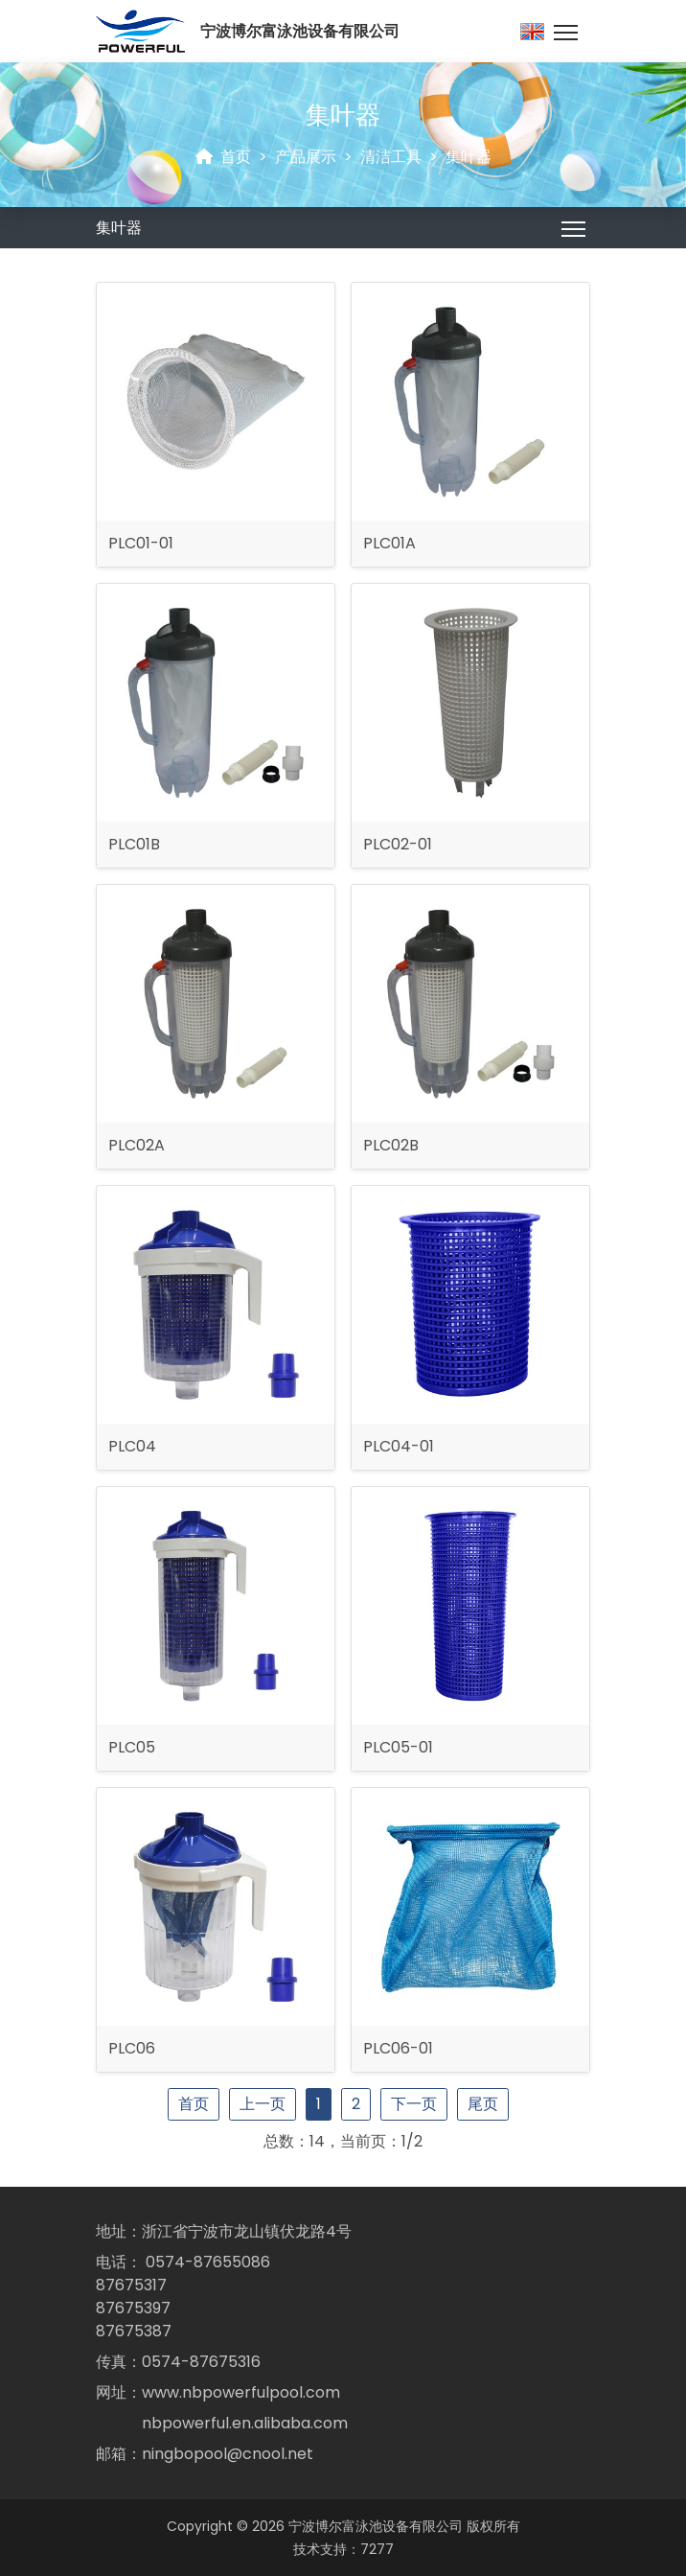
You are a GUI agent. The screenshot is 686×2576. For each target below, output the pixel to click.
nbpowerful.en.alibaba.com (245, 2423)
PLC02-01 (397, 844)
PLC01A (389, 543)
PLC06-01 (398, 2048)
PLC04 (132, 1446)
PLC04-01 (398, 1446)
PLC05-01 (398, 1747)
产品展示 (305, 157)
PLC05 (131, 1747)
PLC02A (136, 1145)
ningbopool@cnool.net (227, 2454)
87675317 (131, 2285)
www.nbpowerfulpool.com (241, 2392)
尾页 (483, 2104)
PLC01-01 (140, 543)
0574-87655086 (208, 2262)
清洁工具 (391, 157)
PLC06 (131, 2048)
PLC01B (134, 844)
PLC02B (391, 1145)
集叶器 (469, 157)
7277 (377, 2549)
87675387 (134, 2331)
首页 (235, 157)
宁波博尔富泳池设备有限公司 (375, 2526)
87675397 (133, 2308)
